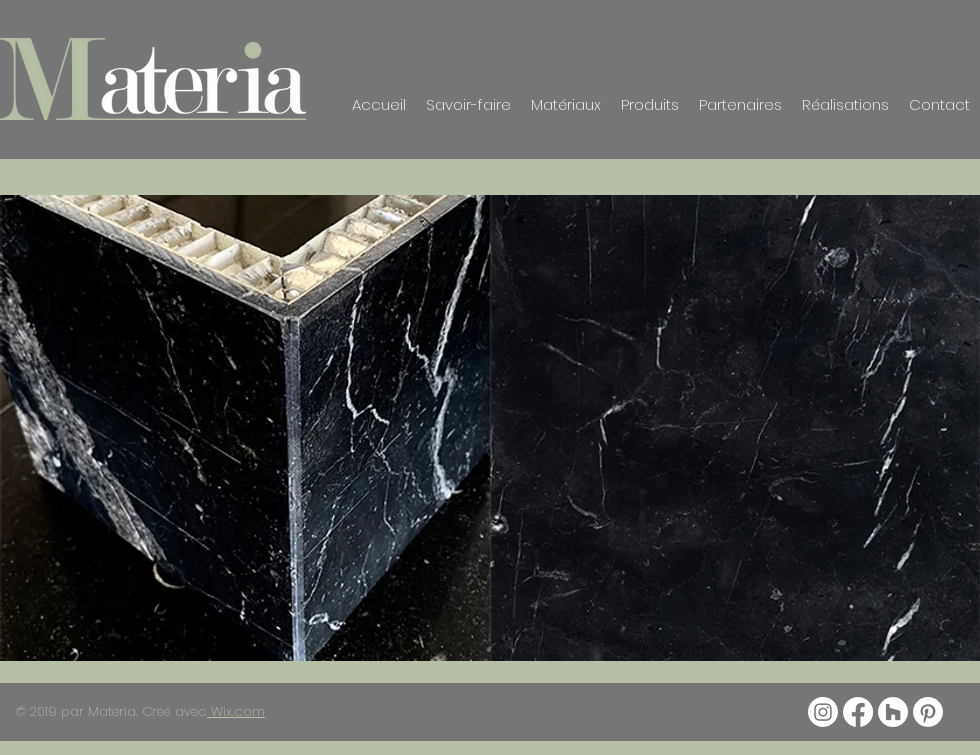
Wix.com (236, 711)
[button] (490, 428)
